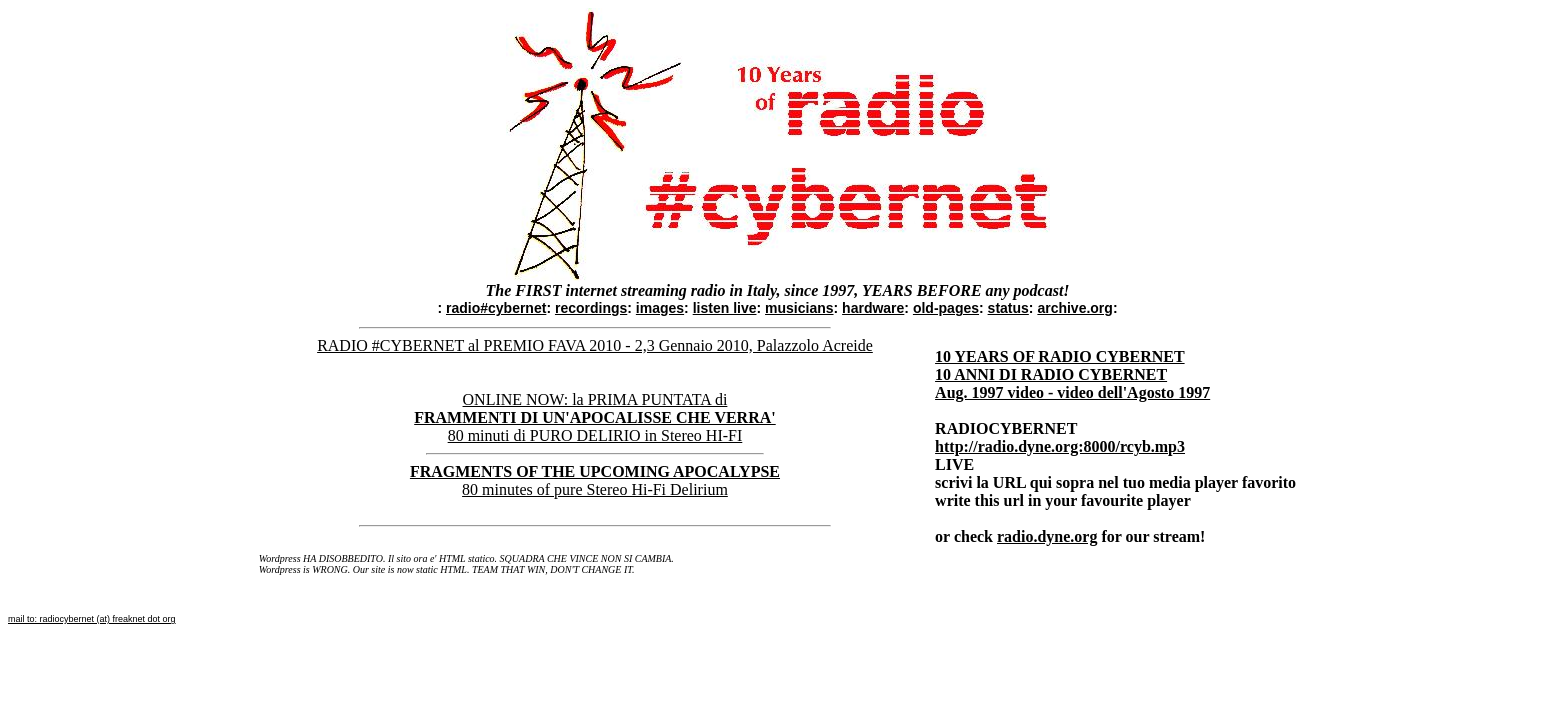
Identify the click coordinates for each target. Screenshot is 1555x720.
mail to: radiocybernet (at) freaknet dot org (92, 619)
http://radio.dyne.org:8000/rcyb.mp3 (1060, 446)
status (1008, 308)
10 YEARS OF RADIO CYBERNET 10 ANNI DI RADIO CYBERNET (1060, 365)
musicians (799, 308)
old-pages (946, 308)
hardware (873, 308)
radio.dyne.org (1047, 536)
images (660, 308)
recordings (591, 308)
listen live (725, 308)
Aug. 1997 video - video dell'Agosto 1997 (1072, 392)
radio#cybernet (496, 308)
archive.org (1074, 308)
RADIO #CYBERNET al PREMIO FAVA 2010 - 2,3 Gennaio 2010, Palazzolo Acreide (595, 345)
